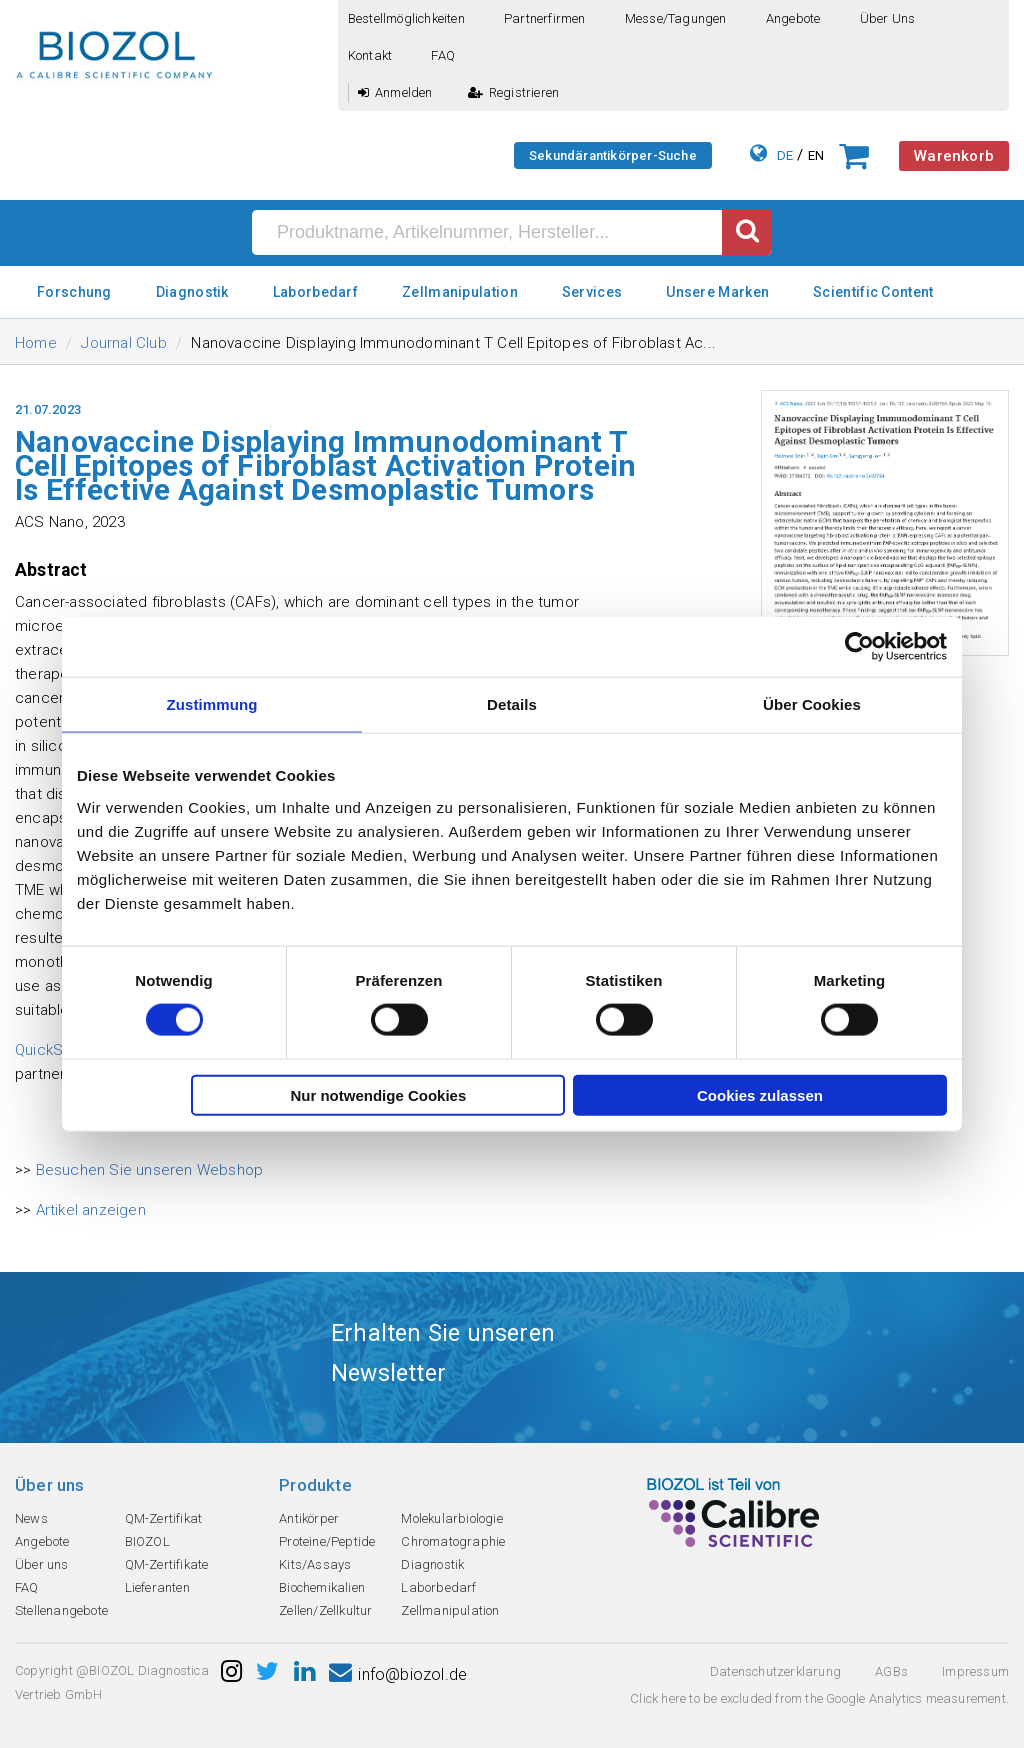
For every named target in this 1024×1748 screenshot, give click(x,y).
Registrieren (514, 92)
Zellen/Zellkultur (325, 1610)
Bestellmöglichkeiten (406, 18)
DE (785, 155)
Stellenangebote (61, 1610)
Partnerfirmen (545, 18)
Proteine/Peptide (327, 1541)
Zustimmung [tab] (212, 704)
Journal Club (123, 343)
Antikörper (309, 1518)
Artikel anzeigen (91, 1210)
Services (592, 292)
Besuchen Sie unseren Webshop (150, 1170)
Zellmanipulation (460, 292)
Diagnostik (192, 292)
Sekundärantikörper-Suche (613, 155)
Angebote (793, 18)
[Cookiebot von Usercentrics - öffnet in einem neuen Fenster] (859, 647)
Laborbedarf (315, 292)
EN (816, 155)
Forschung (74, 292)
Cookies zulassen (760, 1094)
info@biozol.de (398, 1674)
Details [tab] (512, 704)
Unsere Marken (717, 292)
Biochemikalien (322, 1587)
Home (36, 343)
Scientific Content (873, 292)
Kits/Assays (315, 1564)
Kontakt (370, 55)
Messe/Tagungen (676, 18)
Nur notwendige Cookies (378, 1094)
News (31, 1518)
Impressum (975, 1671)
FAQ (443, 55)
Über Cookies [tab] (812, 704)
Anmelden (395, 92)
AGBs (891, 1671)
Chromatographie (453, 1541)
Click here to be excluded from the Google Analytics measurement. (819, 1698)
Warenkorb (954, 156)
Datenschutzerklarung (775, 1671)
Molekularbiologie (451, 1518)
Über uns (888, 18)
